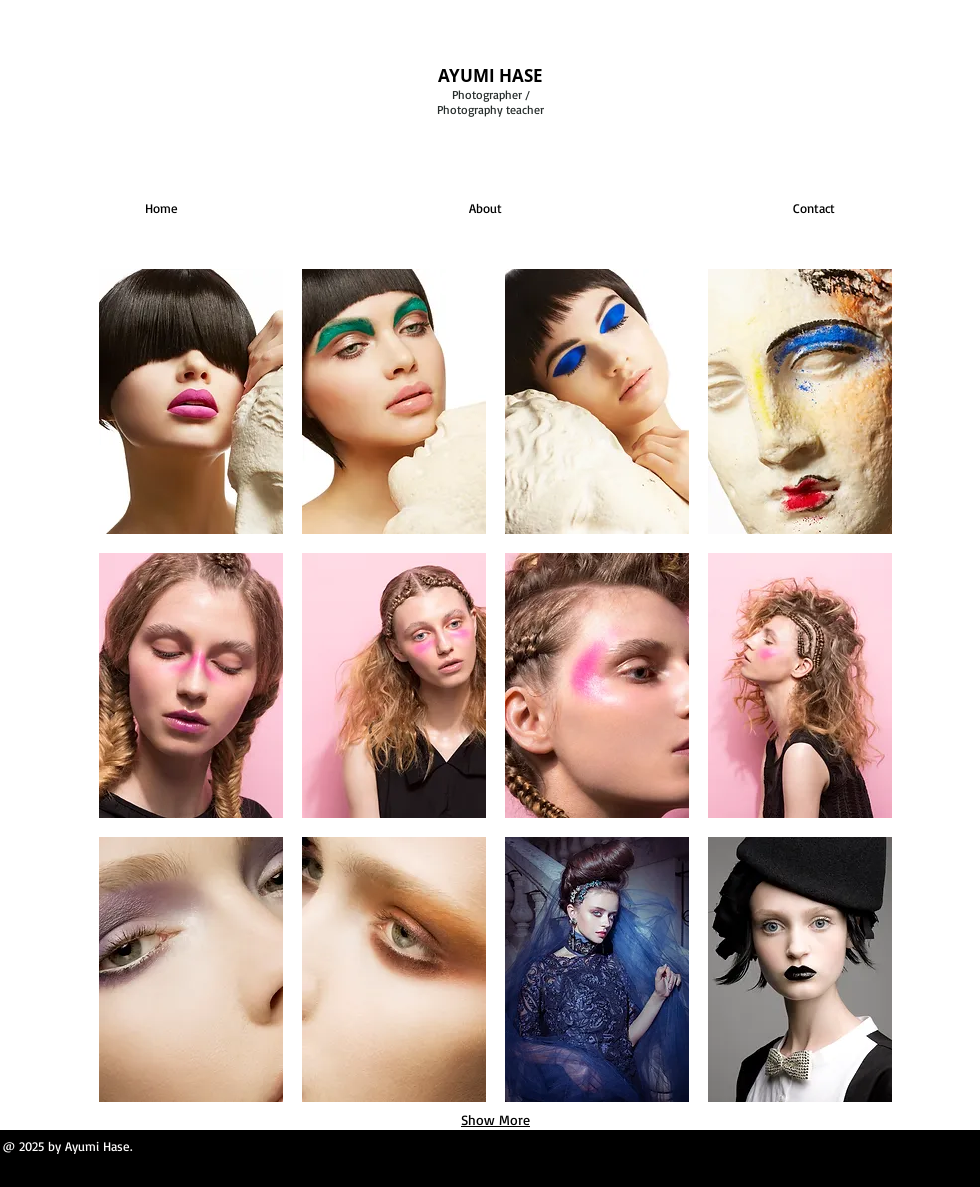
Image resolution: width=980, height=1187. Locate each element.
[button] (191, 401)
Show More (495, 1119)
